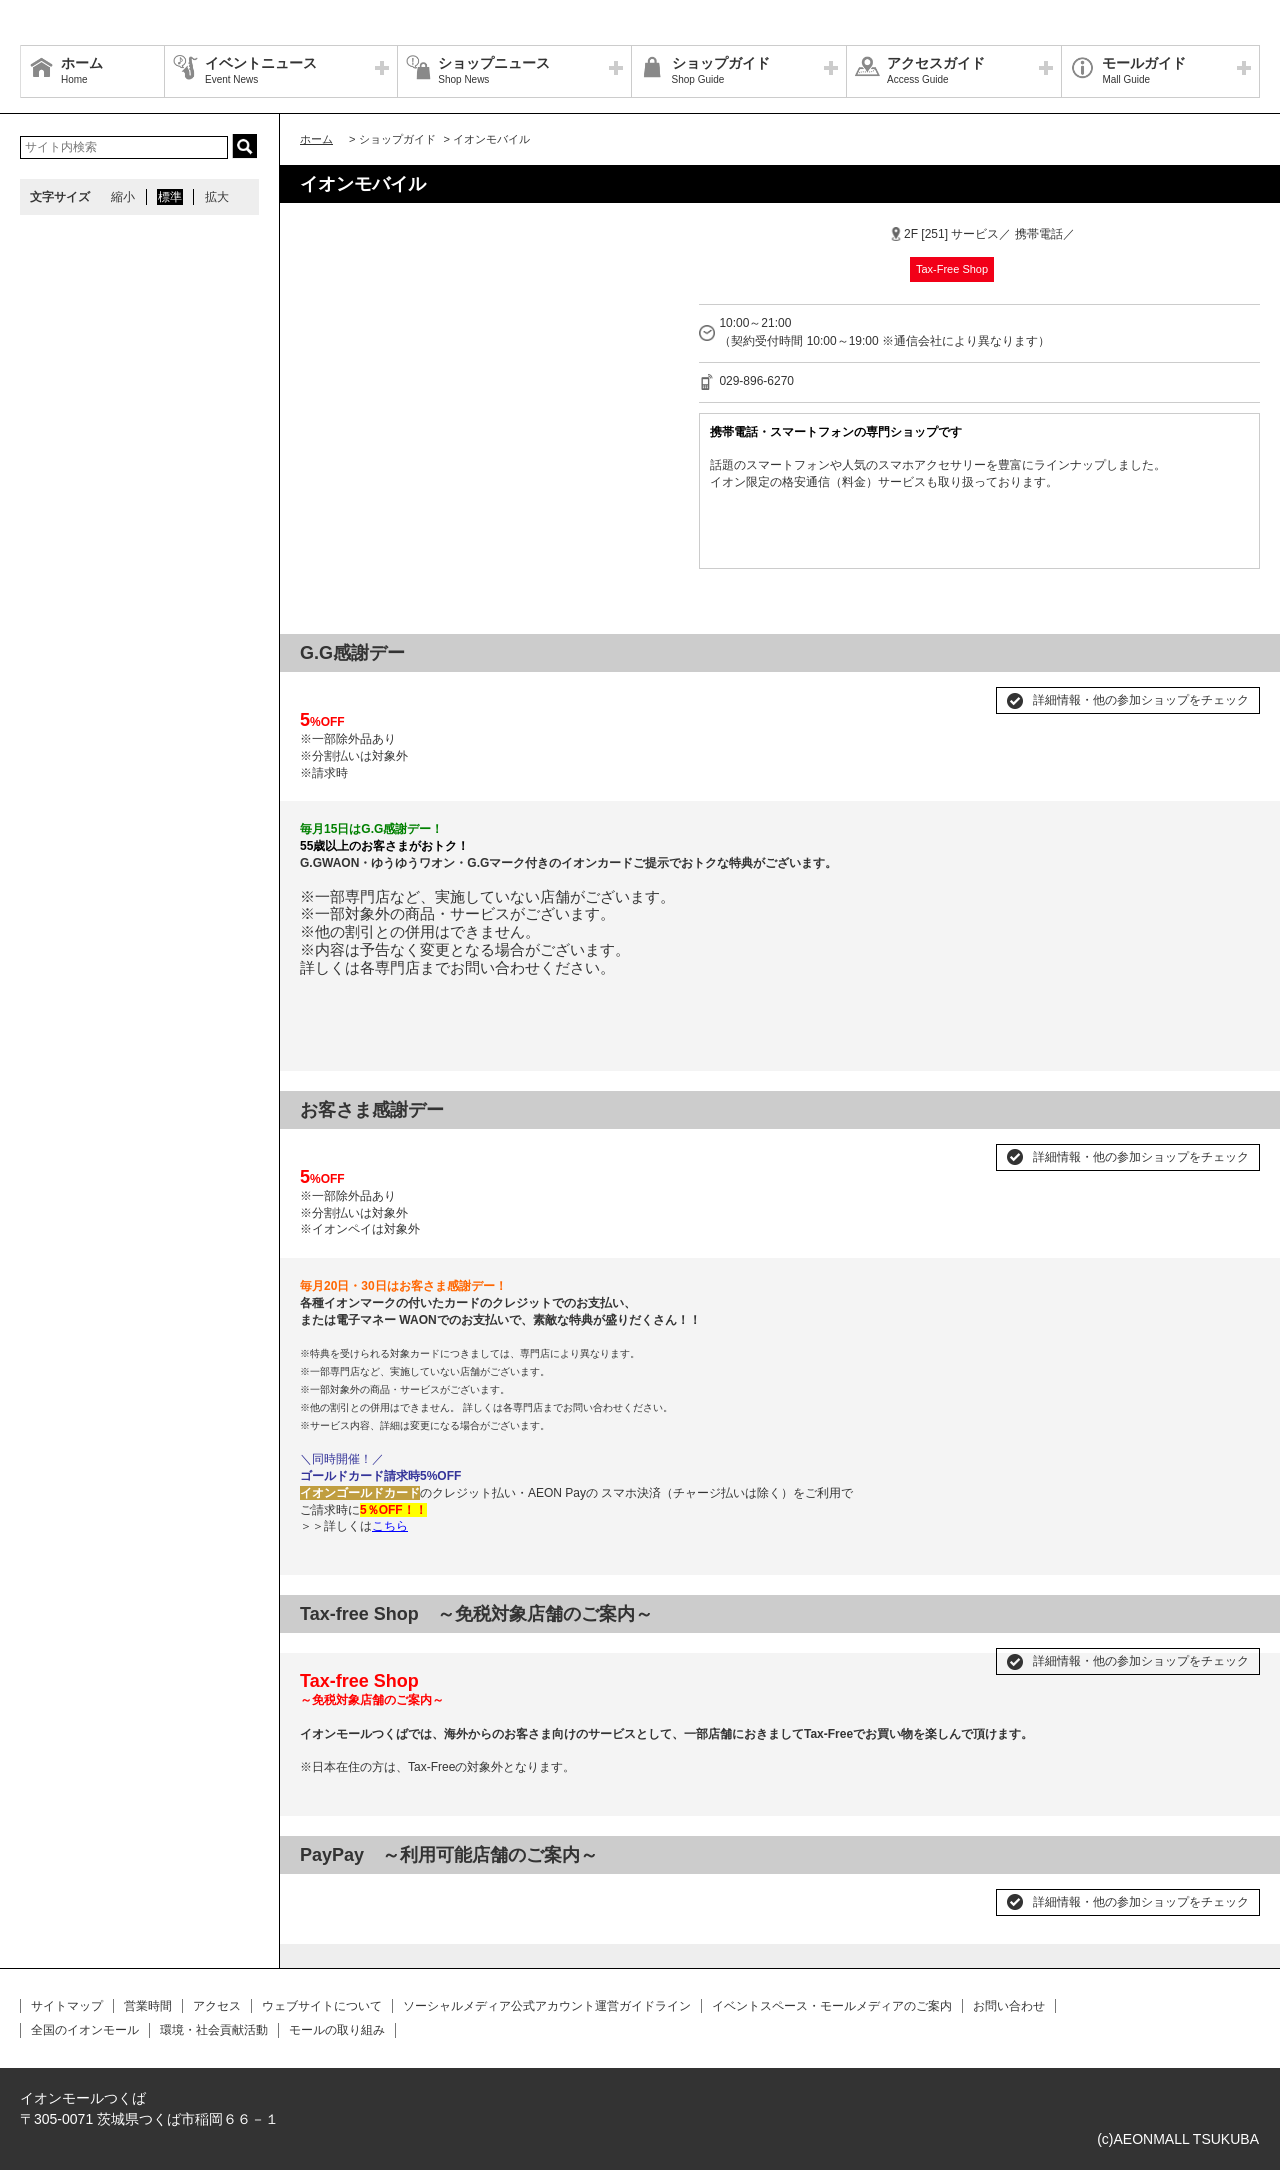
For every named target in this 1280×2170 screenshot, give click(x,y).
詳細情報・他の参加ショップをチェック (1141, 700)
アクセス (217, 2006)
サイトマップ (67, 2006)
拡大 (217, 197)
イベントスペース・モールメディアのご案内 (832, 2006)
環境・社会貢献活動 (214, 2030)
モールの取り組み (337, 2030)
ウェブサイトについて (322, 2006)
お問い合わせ (1009, 2006)
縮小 (123, 197)
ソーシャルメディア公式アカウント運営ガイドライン (547, 2006)
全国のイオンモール (85, 2030)
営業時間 (148, 2006)
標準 (170, 197)
